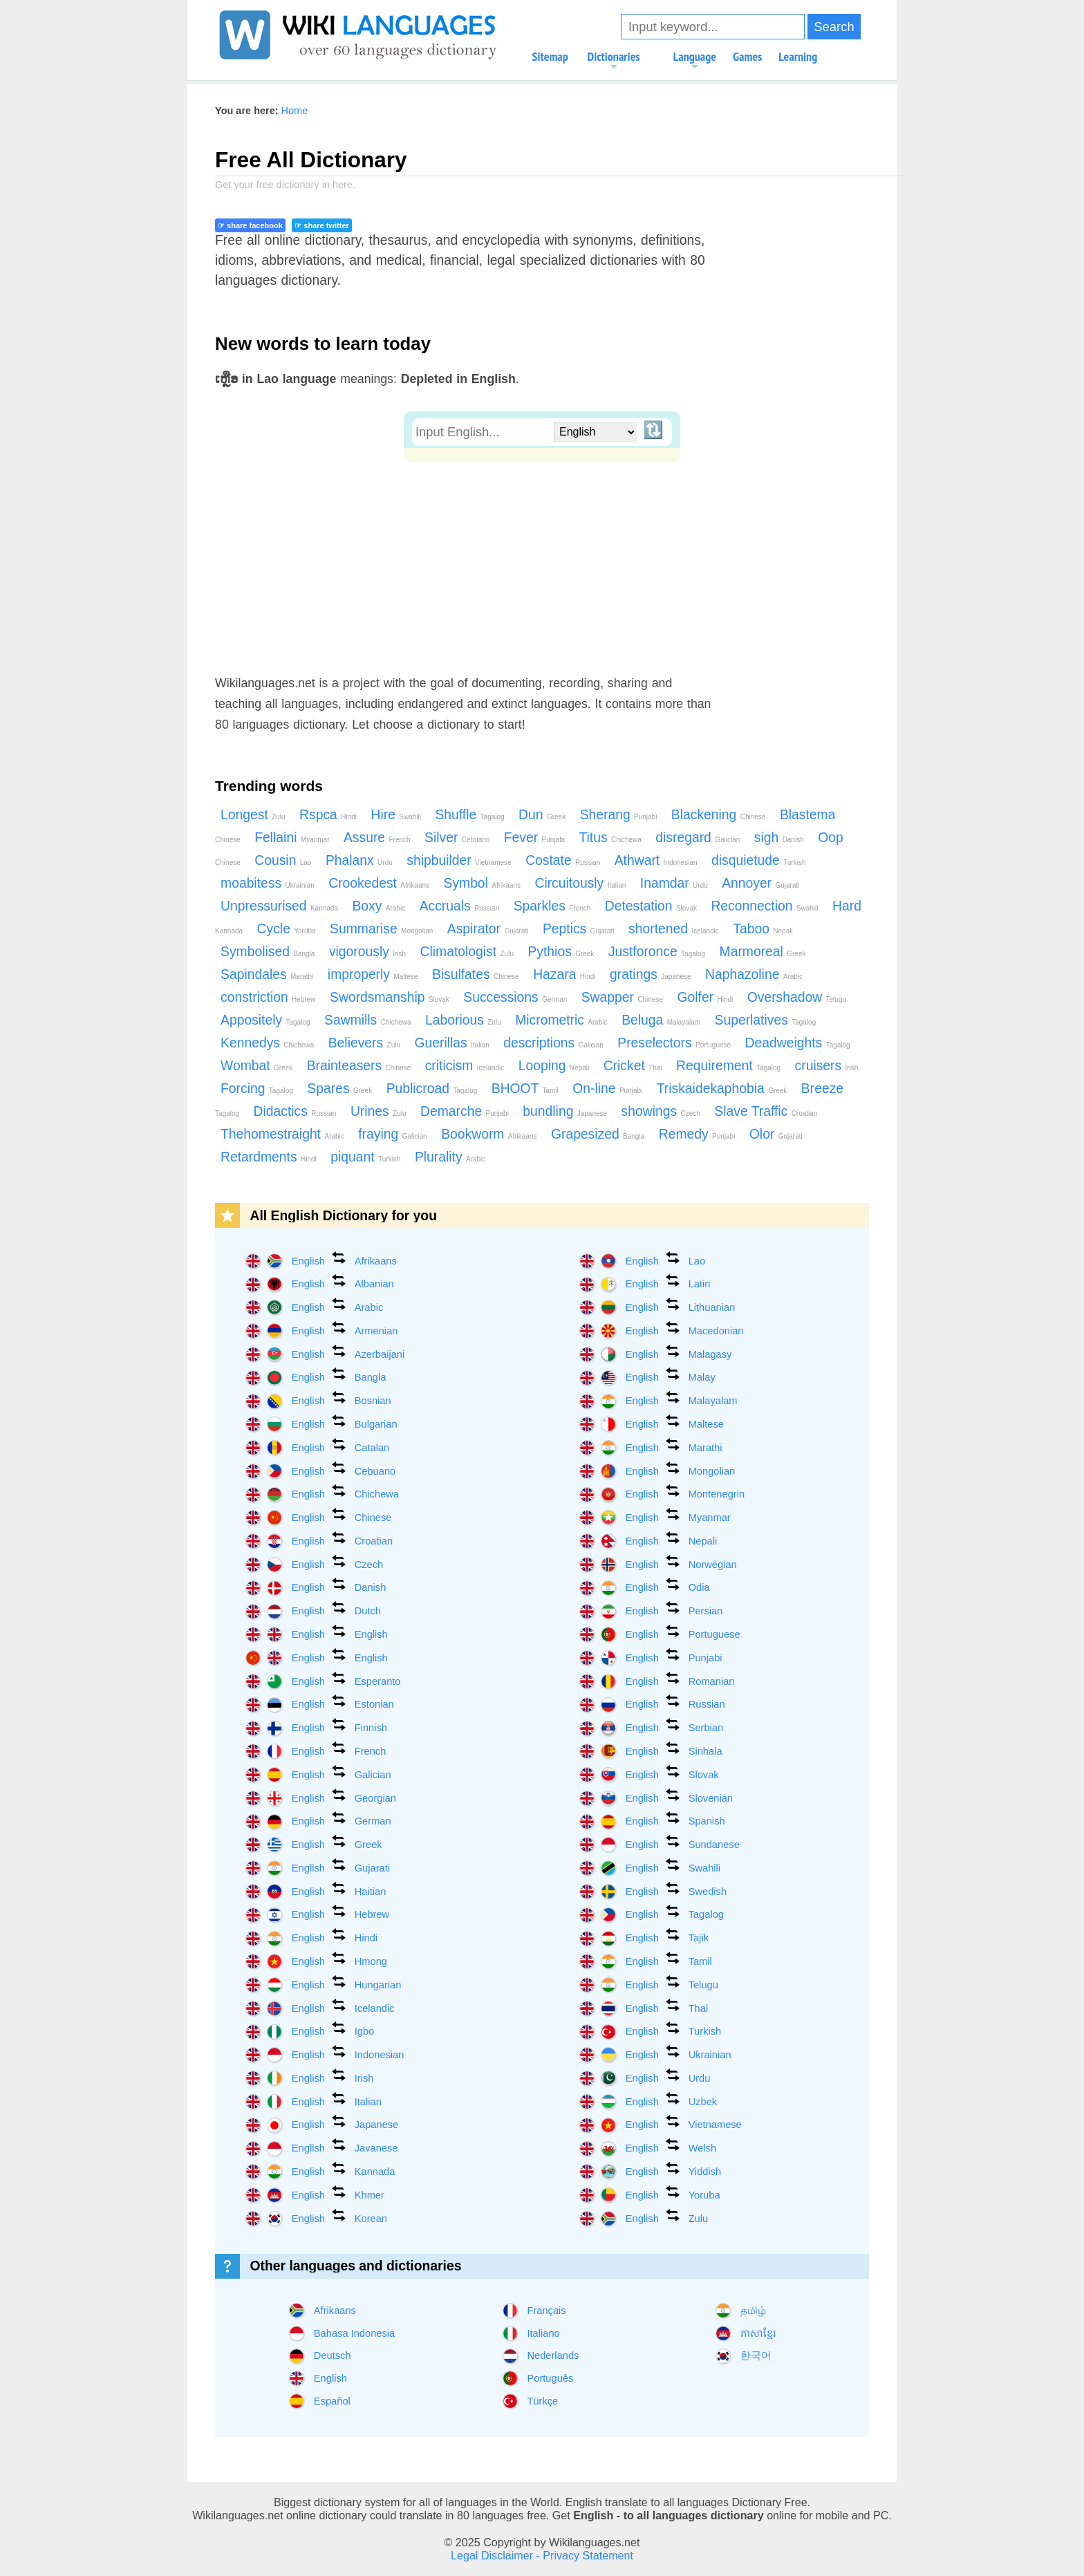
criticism (465, 1065)
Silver (456, 837)
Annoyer (760, 883)
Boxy (378, 906)
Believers (364, 1043)
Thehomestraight (282, 1134)
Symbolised (268, 951)
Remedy (697, 1134)
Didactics (295, 1111)
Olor (776, 1134)
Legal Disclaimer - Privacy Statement (542, 2555)
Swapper (622, 997)
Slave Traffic (765, 1111)
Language (694, 60)
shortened (673, 929)
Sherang (618, 815)
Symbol (482, 883)
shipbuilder (458, 860)
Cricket (633, 1065)
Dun (542, 815)
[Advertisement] (542, 565)
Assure (377, 837)
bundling (565, 1111)
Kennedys (267, 1043)
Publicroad (432, 1088)
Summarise (381, 929)
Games (747, 56)
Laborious (463, 1020)
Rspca (328, 815)
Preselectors (674, 1043)
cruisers (827, 1065)
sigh (779, 837)
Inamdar (674, 883)
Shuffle (469, 815)
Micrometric (561, 1020)
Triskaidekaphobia (722, 1088)
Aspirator (488, 929)
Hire (395, 815)
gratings (650, 974)
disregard (697, 837)
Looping (553, 1065)
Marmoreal (763, 951)
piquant (365, 1157)
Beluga (661, 1020)
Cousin (282, 860)
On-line (607, 1088)
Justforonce (656, 951)
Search (834, 26)
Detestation (651, 906)
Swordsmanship (389, 997)
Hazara (564, 974)
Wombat (256, 1065)
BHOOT (525, 1088)
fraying (392, 1134)
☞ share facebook (250, 225)
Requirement (728, 1065)
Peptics (579, 929)
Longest (253, 815)
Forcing (257, 1088)
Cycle (286, 929)
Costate (562, 860)
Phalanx (359, 860)
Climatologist (467, 951)
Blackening (718, 815)
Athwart (656, 860)
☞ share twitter (321, 225)
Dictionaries (614, 60)
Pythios (560, 951)
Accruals (460, 906)
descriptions (553, 1043)
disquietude (758, 860)
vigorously (367, 951)
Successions (515, 997)
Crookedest (378, 883)
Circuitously (580, 883)
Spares (339, 1088)
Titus (610, 837)
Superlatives (765, 1020)
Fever (534, 837)
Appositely (265, 1020)
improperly (373, 974)
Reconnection (764, 906)
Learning (797, 56)
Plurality (450, 1157)
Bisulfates (475, 974)
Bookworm (488, 1134)
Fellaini (291, 837)
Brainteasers (359, 1065)
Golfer (705, 997)
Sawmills (367, 1020)
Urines (378, 1111)
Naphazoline (754, 974)
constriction (268, 997)
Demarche (464, 1111)
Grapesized (597, 1134)
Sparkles (552, 906)
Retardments (269, 1157)
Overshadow (796, 997)
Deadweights (797, 1043)
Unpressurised (279, 906)
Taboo (762, 929)
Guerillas (451, 1043)
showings (661, 1111)
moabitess (268, 883)
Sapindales (267, 974)
